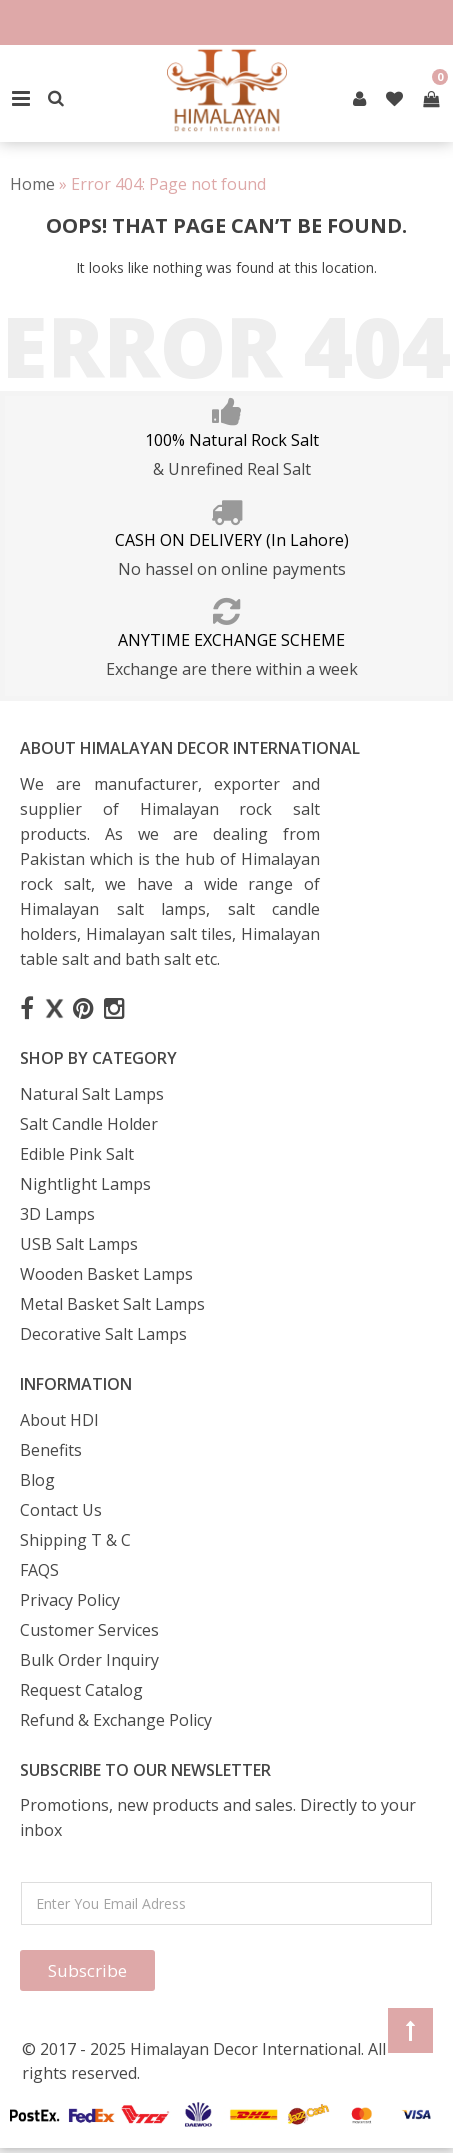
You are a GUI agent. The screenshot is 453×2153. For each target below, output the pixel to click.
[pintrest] (359, 98)
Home (32, 184)
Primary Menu (21, 99)
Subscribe (87, 1970)
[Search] (56, 99)
